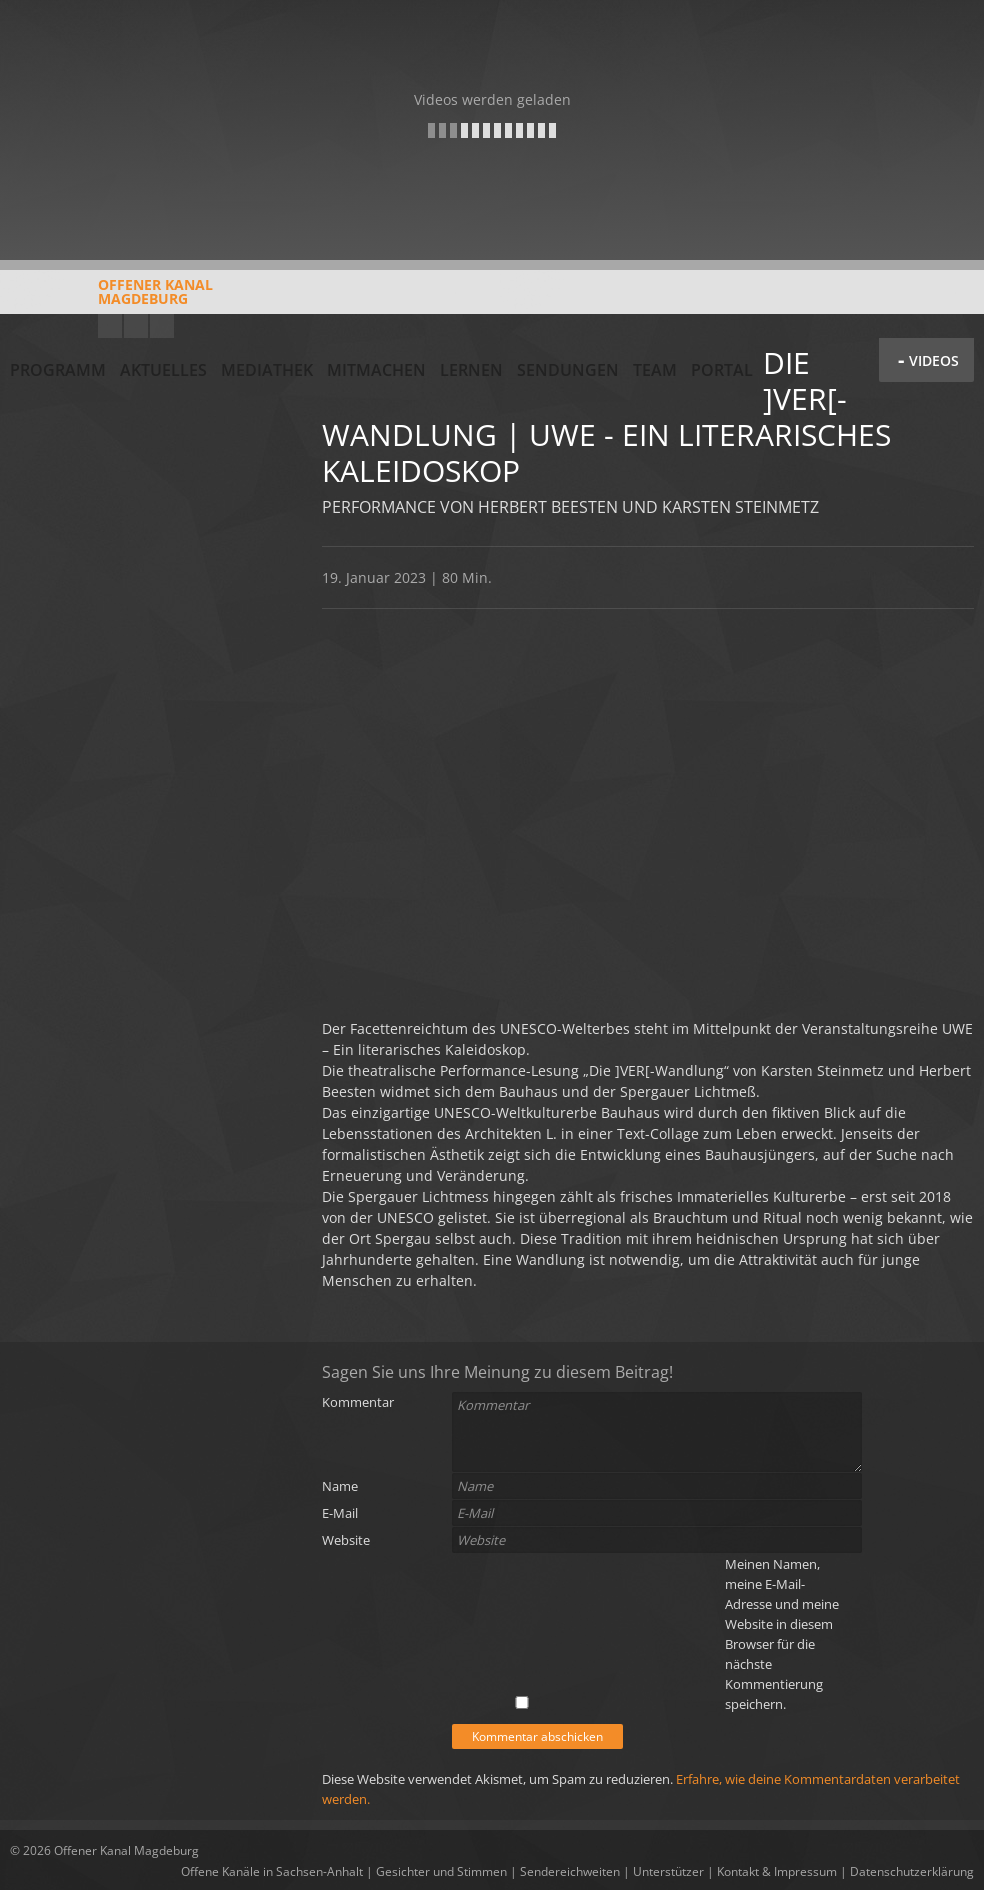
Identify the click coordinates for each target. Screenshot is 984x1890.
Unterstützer (668, 1871)
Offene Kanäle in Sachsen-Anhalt (272, 1871)
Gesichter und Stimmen (441, 1871)
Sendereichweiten (570, 1871)
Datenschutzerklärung (912, 1871)
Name (340, 1486)
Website (346, 1540)
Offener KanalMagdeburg (111, 299)
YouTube (110, 326)
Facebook (136, 326)
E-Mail (340, 1513)
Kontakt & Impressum (777, 1871)
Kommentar (358, 1402)
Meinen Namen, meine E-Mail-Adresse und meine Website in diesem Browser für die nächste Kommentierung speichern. (782, 1634)
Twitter (162, 326)
